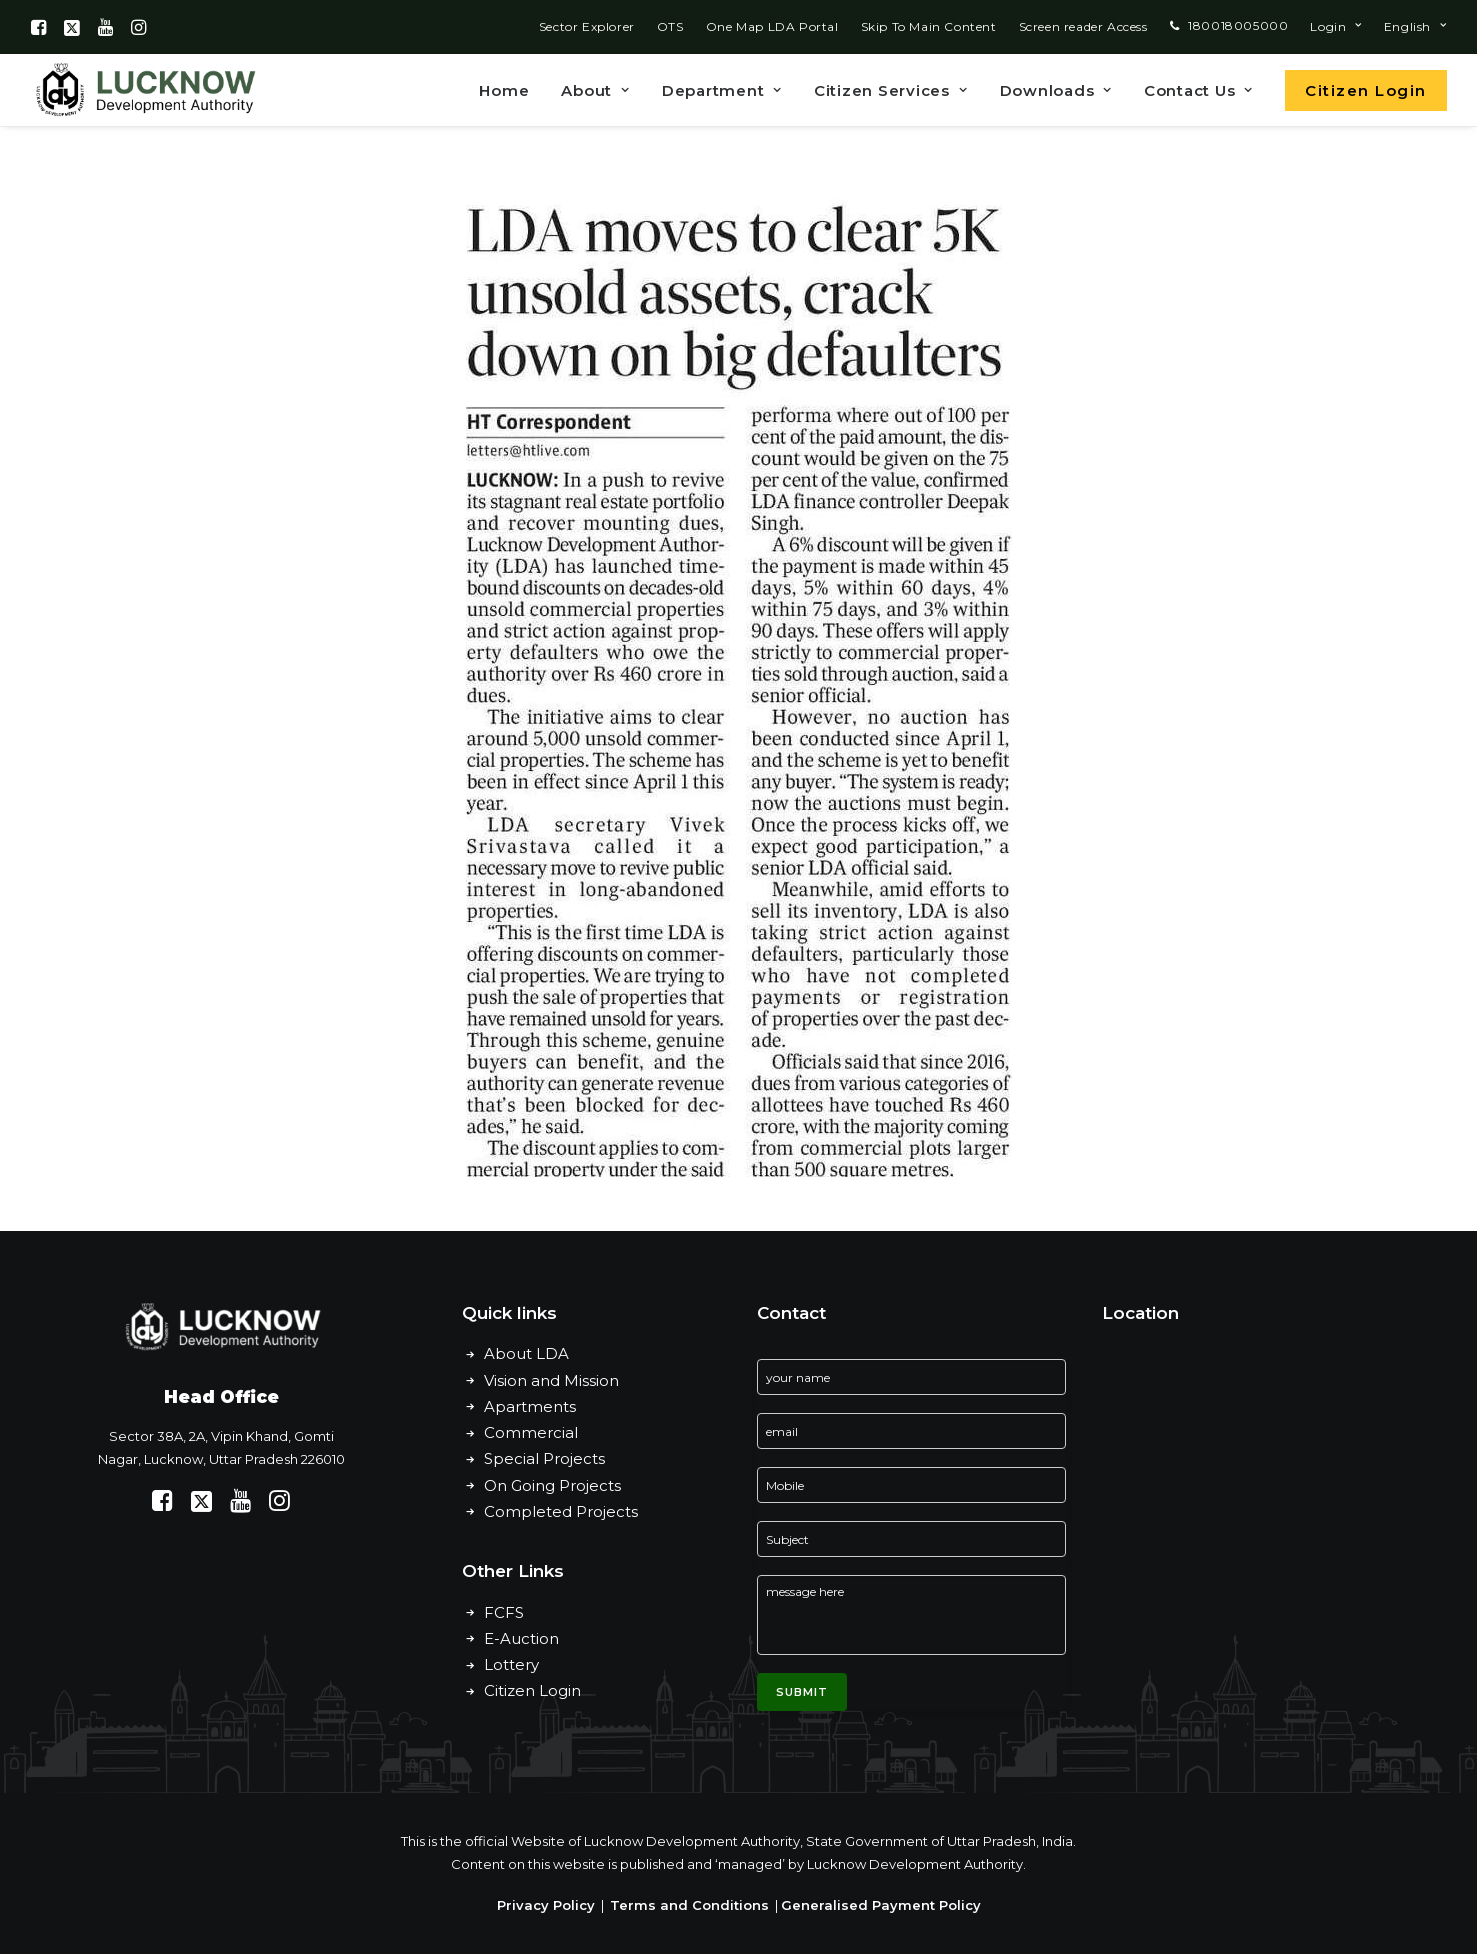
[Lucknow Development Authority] (144, 90)
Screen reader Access (1083, 26)
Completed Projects (561, 1511)
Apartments (530, 1406)
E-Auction (521, 1638)
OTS (670, 26)
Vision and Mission (551, 1380)
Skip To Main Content (929, 26)
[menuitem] (587, 26)
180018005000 (1238, 25)
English (1415, 26)
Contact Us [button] (1198, 90)
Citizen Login (532, 1690)
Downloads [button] (1056, 90)
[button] (38, 27)
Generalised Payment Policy (881, 1905)
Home (504, 90)
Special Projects (544, 1458)
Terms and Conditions (689, 1905)
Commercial (531, 1432)
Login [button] (1335, 26)
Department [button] (722, 90)
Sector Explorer (587, 26)
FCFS (504, 1612)
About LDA (526, 1353)
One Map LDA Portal (772, 26)
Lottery (511, 1664)
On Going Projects (552, 1485)
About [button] (595, 90)
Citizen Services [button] (891, 90)
